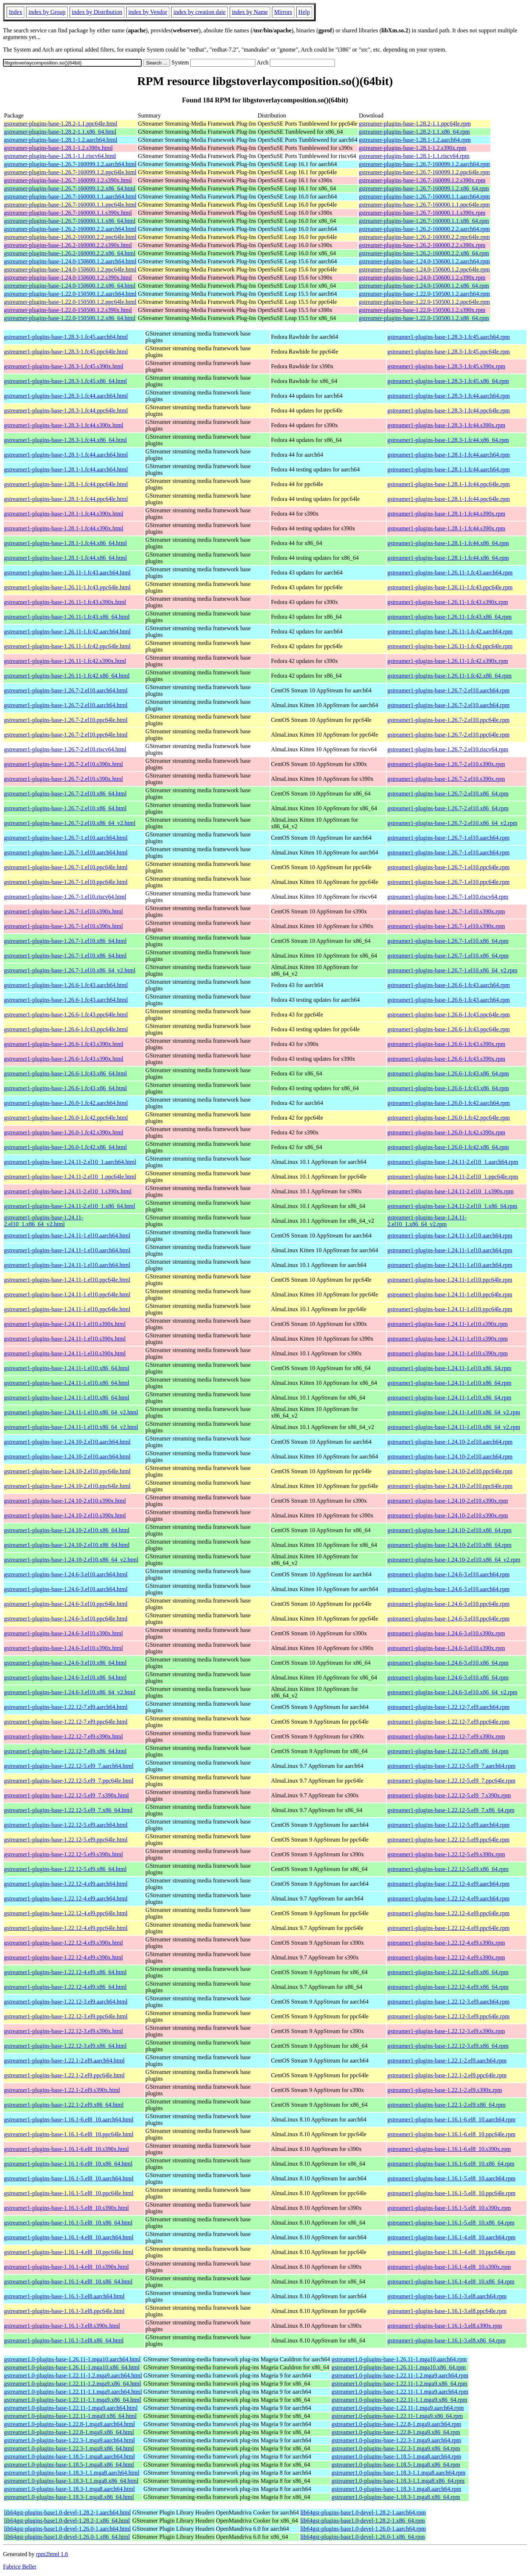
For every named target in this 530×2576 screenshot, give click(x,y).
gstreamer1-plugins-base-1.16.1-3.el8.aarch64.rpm (446, 2296)
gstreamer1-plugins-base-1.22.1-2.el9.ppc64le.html (64, 2075)
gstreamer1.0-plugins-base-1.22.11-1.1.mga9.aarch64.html (73, 2392)
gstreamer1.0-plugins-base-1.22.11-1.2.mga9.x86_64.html (72, 2383)
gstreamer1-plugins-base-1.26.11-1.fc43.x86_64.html (67, 617)
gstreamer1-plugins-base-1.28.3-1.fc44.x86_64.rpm (448, 440)
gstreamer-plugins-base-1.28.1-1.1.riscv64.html (60, 156)
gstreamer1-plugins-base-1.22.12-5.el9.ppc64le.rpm (448, 1839)
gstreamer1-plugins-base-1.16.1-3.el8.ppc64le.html (64, 2311)
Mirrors (283, 12)
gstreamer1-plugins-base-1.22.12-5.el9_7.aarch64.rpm (451, 1766)
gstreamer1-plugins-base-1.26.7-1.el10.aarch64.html (65, 838)
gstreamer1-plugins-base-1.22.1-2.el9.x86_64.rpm (446, 2105)
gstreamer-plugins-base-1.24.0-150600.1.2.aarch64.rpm (424, 261)
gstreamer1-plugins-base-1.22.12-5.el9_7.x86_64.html (68, 1810)
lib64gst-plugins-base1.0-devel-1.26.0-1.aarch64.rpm (363, 2529)
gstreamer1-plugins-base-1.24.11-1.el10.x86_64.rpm (449, 1368)
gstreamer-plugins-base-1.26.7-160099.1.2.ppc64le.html (70, 172)
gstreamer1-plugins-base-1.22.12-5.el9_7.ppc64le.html (68, 1780)
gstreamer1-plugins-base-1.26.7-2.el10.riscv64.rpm (447, 749)
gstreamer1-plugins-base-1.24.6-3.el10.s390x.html (63, 1633)
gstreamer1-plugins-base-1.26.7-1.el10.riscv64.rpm (447, 897)
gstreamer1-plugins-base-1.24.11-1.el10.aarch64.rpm (449, 1235)
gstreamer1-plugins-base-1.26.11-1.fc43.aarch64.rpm (449, 572)
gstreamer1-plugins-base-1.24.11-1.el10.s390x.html (65, 1324)
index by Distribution (97, 12)
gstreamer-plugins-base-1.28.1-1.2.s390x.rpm (412, 148)
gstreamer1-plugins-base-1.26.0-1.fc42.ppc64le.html (66, 1118)
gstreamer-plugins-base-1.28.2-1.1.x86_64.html (60, 132)
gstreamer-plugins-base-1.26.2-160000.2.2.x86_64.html (69, 253)
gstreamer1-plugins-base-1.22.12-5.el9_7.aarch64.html (68, 1766)
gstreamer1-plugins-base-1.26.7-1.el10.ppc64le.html (65, 867)
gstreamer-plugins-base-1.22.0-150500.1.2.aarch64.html (70, 294)
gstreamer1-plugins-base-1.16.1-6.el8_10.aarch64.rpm (451, 2119)
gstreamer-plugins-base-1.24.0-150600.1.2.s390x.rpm (422, 277)
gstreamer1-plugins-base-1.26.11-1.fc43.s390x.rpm (447, 602)
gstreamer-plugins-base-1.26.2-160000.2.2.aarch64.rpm (424, 229)
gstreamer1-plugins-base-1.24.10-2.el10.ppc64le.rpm (449, 1471)
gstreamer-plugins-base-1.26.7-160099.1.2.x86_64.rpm (424, 188)
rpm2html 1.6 (52, 2554)
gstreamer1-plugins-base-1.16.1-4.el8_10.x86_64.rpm (450, 2281)
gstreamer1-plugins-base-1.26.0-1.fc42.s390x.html (63, 1132)
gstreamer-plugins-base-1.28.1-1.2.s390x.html (58, 148)
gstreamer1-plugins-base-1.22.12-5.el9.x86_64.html (65, 1869)
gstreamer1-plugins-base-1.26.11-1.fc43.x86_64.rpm (449, 617)
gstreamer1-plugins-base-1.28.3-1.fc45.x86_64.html (65, 381)
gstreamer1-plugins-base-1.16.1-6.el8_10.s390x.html (66, 2149)
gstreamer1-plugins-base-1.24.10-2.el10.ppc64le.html (67, 1471)
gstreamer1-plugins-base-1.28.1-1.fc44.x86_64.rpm (448, 543)
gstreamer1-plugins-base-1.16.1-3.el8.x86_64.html (64, 2340)
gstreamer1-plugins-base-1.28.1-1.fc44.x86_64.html (65, 543)
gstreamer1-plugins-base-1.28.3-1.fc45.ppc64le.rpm (448, 351)
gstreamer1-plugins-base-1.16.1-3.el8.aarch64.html (64, 2296)
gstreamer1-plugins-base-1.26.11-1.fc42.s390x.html (65, 661)
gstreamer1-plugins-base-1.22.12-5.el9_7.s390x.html (66, 1795)
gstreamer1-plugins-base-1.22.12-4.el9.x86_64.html (65, 1972)
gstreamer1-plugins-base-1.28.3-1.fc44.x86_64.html (65, 440)
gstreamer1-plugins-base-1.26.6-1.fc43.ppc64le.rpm (448, 1014)
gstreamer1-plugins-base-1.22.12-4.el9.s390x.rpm (446, 1943)
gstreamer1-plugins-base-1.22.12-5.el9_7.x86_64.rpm (450, 1810)
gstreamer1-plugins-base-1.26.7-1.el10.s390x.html (63, 911)
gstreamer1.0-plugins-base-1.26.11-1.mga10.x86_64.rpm (399, 2367)
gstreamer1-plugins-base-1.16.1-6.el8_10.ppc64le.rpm (451, 2134)
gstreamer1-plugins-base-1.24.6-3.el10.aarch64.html (65, 1574)
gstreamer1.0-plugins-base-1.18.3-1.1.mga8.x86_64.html (71, 2481)
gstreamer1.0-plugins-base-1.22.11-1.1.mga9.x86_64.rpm (399, 2400)
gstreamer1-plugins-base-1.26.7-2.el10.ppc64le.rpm (448, 720)
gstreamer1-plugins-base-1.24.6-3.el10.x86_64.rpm (447, 1663)
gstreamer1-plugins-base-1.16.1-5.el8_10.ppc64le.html (68, 2193)
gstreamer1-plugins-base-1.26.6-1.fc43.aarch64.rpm (448, 985)
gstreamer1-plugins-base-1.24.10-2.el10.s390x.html (65, 1501)
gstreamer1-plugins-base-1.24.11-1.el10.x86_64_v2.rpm (453, 1412)
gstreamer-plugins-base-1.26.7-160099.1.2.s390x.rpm (422, 180)
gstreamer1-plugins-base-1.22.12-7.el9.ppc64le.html (65, 1722)
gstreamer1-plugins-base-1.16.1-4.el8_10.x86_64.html (68, 2281)
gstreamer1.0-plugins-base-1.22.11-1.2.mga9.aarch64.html (73, 2375)
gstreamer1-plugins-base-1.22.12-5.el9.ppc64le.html (65, 1839)
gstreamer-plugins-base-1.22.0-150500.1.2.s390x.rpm (422, 310)
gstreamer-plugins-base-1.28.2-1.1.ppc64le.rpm (415, 123)
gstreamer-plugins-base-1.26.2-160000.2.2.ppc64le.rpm (424, 237)
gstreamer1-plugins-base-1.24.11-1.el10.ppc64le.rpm (449, 1280)
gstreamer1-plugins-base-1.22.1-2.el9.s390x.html (62, 2090)
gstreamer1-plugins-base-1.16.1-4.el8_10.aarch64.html (68, 2237)
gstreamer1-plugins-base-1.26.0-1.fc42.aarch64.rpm (448, 1103)
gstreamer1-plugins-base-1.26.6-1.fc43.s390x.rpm (446, 1044)
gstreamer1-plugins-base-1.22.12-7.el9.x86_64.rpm (447, 1751)
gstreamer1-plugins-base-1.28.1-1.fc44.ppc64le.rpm (448, 484)
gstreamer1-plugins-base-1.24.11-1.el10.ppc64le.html (67, 1280)
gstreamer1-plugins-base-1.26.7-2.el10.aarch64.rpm (448, 690)
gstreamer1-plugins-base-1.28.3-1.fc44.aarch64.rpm (448, 396)
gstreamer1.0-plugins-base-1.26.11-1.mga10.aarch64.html (72, 2359)
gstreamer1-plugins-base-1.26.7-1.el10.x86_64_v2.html (69, 970)
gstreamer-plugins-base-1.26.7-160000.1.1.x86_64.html (69, 221)
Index (15, 12)
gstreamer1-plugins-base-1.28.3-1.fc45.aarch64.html (66, 337)
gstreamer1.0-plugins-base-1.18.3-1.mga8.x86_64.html (69, 2497)
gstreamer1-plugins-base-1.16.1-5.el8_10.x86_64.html (68, 2222)
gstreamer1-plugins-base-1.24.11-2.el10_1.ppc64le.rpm (452, 1176)
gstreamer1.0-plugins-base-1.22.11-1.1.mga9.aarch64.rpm (400, 2392)
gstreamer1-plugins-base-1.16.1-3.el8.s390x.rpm (444, 2326)
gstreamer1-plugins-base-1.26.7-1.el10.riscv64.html (65, 897)
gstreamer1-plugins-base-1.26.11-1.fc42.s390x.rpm (447, 661)
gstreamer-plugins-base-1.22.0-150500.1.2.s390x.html (68, 310)
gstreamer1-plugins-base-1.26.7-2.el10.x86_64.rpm (447, 793)
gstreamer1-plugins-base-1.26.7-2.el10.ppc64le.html (65, 720)
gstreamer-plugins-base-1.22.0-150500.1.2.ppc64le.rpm (424, 302)
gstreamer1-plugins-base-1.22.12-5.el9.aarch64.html (65, 1825)
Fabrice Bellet (19, 2566)
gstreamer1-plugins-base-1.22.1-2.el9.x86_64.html (64, 2105)
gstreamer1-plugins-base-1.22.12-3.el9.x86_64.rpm (447, 2046)
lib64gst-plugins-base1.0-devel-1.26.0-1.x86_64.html (67, 2537)
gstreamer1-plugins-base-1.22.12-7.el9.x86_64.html (65, 1751)
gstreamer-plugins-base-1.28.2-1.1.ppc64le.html (60, 123)
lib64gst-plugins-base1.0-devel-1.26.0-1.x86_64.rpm (362, 2537)
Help (304, 12)
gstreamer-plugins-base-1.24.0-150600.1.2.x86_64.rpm (424, 285)
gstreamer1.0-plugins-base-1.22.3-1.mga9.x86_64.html (69, 2448)
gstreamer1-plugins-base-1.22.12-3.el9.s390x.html (63, 2031)
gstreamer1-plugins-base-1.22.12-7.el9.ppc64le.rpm (448, 1722)
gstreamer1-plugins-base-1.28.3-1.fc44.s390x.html (63, 425)
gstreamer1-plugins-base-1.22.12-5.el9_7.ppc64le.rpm (451, 1780)
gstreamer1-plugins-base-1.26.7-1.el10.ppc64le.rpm (448, 867)
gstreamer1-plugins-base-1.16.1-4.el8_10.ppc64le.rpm (451, 2252)
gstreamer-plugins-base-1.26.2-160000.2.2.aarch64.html (70, 229)
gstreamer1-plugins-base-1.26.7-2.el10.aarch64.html (65, 690)
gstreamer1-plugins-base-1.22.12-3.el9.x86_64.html (65, 2046)
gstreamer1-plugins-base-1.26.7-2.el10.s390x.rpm (446, 764)
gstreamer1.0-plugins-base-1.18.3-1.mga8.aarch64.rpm (396, 2489)
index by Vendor (147, 12)
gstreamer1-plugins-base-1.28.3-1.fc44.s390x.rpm (446, 425)
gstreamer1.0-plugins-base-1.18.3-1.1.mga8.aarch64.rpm (399, 2473)
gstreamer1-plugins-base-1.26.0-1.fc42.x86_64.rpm (448, 1147)
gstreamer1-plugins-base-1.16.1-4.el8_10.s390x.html (66, 2267)
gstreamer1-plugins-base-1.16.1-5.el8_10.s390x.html (66, 2208)
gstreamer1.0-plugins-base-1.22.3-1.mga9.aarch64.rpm (396, 2440)
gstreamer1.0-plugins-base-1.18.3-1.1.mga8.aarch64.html (71, 2473)
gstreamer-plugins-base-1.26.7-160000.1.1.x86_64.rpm (424, 221)
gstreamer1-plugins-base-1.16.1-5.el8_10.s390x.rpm (448, 2208)
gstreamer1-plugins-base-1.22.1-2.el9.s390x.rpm (444, 2090)
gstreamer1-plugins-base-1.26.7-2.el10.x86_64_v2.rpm (452, 823)
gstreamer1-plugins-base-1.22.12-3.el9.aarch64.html (65, 2001)
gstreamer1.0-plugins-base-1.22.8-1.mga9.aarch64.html (69, 2424)
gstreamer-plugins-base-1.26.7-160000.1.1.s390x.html (68, 213)
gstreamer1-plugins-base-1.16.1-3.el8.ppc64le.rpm (446, 2311)
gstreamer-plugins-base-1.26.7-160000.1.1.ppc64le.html (70, 204)
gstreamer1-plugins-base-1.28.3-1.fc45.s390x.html (63, 366)
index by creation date (199, 12)
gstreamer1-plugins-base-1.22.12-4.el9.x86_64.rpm (447, 1972)
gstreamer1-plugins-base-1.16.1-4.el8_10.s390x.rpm (448, 2267)
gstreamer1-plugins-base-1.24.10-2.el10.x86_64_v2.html (71, 1560)
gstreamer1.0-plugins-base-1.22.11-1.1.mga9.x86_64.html (72, 2400)
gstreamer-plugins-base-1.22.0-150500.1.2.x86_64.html (69, 318)
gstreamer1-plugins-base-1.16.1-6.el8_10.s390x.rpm (448, 2149)
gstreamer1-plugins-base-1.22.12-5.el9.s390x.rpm (446, 1854)
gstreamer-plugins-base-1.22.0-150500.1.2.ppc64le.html (70, 302)
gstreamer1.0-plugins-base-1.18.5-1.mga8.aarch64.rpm (396, 2456)
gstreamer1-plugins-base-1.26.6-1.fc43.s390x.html (63, 1044)
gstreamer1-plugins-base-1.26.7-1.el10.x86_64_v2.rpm (452, 970)
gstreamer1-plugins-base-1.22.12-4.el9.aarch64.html (65, 1884)
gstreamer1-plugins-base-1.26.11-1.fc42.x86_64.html (67, 676)
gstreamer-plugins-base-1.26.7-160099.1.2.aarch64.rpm (424, 164)
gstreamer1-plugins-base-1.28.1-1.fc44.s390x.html (63, 513)
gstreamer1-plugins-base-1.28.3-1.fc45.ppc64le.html (66, 351)
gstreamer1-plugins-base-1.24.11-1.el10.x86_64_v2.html (71, 1412)
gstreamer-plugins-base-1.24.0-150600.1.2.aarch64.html (70, 261)
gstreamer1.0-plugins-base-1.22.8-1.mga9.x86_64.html (69, 2432)
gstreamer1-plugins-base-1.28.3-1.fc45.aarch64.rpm (448, 337)
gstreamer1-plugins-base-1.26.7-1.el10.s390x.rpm (446, 911)
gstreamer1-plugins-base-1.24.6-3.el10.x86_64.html (65, 1663)
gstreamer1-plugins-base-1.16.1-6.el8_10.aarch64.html (68, 2119)
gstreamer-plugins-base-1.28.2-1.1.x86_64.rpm (414, 132)
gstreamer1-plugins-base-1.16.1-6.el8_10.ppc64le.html (68, 2134)
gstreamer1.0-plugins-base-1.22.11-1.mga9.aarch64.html (71, 2408)
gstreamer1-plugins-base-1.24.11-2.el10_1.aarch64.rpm (452, 1162)
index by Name (250, 12)
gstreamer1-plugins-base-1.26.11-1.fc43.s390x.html (65, 602)
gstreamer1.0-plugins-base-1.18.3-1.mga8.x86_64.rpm (396, 2497)
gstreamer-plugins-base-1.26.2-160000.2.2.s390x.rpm (422, 245)
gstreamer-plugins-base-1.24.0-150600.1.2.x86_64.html (69, 285)
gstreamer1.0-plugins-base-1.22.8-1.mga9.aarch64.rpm (396, 2424)
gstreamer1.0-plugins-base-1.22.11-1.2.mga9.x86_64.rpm (399, 2383)
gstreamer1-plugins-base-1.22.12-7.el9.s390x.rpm (446, 1736)
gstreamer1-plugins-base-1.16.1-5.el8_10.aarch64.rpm (451, 2178)
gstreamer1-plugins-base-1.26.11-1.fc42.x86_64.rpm (449, 676)
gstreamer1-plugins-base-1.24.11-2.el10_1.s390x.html (67, 1191)
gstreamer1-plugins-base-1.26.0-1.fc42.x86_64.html (65, 1147)
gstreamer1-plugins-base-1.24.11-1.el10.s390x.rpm (447, 1324)
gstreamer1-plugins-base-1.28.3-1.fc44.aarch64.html (66, 396)
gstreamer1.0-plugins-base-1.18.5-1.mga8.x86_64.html (69, 2464)
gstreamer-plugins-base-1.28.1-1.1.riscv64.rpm (414, 156)
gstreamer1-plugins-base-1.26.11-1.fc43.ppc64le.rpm (449, 587)
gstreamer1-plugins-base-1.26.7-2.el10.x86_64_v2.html (69, 823)
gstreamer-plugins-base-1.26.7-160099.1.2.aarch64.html (70, 164)
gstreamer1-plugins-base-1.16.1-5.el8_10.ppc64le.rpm (451, 2193)
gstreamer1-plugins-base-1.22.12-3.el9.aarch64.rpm (448, 2001)
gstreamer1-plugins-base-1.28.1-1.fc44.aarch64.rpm (448, 455)
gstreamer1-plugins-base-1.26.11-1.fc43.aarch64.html (67, 572)
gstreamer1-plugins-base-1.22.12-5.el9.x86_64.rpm (447, 1869)
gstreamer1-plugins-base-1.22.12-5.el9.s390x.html (63, 1854)
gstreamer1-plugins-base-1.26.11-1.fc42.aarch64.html (67, 631)
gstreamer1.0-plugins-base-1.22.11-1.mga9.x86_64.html (70, 2416)
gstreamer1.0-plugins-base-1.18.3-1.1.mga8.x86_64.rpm (398, 2481)
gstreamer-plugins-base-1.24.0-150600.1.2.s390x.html (68, 277)
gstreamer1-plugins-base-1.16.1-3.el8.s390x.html (62, 2326)
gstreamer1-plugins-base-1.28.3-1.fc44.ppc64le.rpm (448, 410)
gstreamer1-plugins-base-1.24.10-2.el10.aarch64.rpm (449, 1442)
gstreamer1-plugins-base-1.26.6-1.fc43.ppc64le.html (66, 1014)
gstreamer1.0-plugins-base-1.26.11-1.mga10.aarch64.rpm (399, 2359)
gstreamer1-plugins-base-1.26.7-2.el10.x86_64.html (65, 793)
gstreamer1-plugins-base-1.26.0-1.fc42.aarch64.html (66, 1103)
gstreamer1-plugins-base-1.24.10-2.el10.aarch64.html (67, 1442)
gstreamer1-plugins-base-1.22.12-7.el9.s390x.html (63, 1736)
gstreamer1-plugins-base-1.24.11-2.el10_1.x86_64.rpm (452, 1206)
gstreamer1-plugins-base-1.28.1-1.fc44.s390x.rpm (446, 513)
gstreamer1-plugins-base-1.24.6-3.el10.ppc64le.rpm (448, 1604)
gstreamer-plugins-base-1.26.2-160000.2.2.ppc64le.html (70, 237)
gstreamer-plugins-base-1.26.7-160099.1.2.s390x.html (68, 180)
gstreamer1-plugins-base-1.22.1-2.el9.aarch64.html (64, 2060)
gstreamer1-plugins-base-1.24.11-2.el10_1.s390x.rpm (450, 1191)
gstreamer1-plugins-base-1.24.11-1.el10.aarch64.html (67, 1235)
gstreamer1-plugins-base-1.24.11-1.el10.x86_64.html (66, 1368)
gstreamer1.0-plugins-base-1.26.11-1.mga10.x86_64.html (71, 2367)
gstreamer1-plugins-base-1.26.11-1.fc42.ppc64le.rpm (449, 646)
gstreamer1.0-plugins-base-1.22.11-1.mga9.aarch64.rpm (398, 2408)
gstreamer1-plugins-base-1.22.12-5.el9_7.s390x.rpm (448, 1795)
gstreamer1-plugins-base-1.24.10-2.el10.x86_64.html (67, 1530)
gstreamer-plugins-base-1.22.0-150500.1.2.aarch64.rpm (424, 294)
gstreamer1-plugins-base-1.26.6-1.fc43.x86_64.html (65, 1073)
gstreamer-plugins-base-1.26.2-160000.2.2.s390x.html (68, 245)
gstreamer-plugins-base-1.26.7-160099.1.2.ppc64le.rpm (424, 172)
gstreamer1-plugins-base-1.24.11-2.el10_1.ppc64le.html (70, 1176)
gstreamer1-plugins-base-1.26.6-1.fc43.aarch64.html (66, 985)
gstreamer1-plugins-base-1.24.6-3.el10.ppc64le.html (65, 1604)
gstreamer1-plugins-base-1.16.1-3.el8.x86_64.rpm (446, 2340)
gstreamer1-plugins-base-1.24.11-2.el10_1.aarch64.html (70, 1162)
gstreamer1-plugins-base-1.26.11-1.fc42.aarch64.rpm (449, 631)
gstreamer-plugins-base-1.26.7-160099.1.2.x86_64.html (69, 188)
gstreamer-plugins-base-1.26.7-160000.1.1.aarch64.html (70, 196)
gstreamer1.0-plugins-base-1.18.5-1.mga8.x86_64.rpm (396, 2464)
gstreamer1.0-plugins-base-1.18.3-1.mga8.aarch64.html (69, 2489)
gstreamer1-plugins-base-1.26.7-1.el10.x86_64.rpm (447, 941)
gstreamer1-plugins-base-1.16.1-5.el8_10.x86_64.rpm (450, 2222)
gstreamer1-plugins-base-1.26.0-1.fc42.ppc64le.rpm (448, 1118)
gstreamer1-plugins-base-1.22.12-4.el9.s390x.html (63, 1943)
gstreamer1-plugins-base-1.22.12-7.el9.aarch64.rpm (448, 1707)
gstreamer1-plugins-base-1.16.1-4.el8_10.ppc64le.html (68, 2252)
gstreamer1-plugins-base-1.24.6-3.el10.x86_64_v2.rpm (452, 1692)
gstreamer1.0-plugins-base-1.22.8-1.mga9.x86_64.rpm (396, 2432)
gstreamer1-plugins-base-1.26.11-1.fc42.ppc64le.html (67, 646)
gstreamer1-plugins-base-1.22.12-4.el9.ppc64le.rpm (448, 1913)
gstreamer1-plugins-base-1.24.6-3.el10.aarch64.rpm (448, 1574)
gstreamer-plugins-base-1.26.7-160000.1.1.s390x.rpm (422, 213)
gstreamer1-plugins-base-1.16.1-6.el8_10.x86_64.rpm (450, 2164)
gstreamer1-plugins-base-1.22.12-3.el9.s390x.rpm (446, 2031)
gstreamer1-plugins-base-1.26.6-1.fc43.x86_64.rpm (448, 1073)
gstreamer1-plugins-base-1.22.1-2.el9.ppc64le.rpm (446, 2075)
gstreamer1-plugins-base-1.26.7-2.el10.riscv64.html (65, 749)
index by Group (46, 12)
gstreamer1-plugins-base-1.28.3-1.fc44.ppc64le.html (66, 410)
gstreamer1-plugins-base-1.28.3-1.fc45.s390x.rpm (446, 366)
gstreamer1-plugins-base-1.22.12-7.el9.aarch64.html (65, 1707)
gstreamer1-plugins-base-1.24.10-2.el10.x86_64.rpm (449, 1530)
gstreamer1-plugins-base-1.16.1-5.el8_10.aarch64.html (68, 2178)
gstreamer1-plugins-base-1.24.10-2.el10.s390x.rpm (447, 1501)
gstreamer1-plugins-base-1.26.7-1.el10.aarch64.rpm (448, 838)
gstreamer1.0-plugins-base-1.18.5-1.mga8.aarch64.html (69, 2456)
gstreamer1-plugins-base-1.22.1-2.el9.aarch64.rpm (446, 2060)
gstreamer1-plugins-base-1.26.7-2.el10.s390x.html (63, 764)
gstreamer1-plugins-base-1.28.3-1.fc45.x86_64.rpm (448, 381)
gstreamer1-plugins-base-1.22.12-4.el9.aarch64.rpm (448, 1884)
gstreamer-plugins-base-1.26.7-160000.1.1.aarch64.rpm (424, 196)
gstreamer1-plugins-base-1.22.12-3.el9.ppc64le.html (65, 2016)
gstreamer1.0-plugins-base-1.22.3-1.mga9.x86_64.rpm (396, 2448)
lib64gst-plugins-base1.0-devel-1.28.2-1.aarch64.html (67, 2512)
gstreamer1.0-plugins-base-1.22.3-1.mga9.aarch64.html (69, 2440)
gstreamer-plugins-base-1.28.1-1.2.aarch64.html (60, 140)
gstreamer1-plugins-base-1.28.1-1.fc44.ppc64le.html (66, 484)
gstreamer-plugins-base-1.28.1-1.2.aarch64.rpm (415, 140)
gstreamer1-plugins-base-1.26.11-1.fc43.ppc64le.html (67, 587)
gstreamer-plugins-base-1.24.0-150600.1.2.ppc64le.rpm (424, 269)
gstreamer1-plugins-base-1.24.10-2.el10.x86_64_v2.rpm (453, 1560)
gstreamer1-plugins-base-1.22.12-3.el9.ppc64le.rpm (448, 2016)
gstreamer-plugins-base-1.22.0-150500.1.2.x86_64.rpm (424, 318)
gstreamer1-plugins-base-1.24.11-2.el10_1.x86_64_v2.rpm (426, 1220)
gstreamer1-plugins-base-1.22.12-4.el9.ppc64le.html (65, 1913)
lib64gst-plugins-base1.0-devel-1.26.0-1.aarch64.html (67, 2529)
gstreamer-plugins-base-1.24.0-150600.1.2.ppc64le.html (70, 269)
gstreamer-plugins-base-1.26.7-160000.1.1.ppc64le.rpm (424, 204)
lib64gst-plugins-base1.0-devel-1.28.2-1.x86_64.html (67, 2520)
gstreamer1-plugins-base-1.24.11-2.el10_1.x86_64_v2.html (43, 1220)
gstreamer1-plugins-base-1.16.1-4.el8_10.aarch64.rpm (451, 2237)
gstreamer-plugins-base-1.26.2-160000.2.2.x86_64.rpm (424, 253)
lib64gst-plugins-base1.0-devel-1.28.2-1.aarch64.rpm (363, 2512)
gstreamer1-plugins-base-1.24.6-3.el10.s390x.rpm (446, 1633)
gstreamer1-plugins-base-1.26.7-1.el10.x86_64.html (65, 941)
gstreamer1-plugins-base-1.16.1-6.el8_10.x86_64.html (68, 2164)
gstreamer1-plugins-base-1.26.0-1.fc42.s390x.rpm (446, 1132)
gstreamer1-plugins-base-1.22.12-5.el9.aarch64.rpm (448, 1825)
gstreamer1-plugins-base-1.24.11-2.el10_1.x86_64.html (69, 1206)
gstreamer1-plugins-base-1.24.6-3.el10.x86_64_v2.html (69, 1692)
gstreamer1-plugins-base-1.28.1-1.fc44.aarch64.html (66, 455)
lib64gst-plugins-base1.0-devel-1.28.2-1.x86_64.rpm (362, 2520)
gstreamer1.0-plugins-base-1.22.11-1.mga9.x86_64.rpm (397, 2416)
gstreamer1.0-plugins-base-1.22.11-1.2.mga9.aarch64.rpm (400, 2375)
